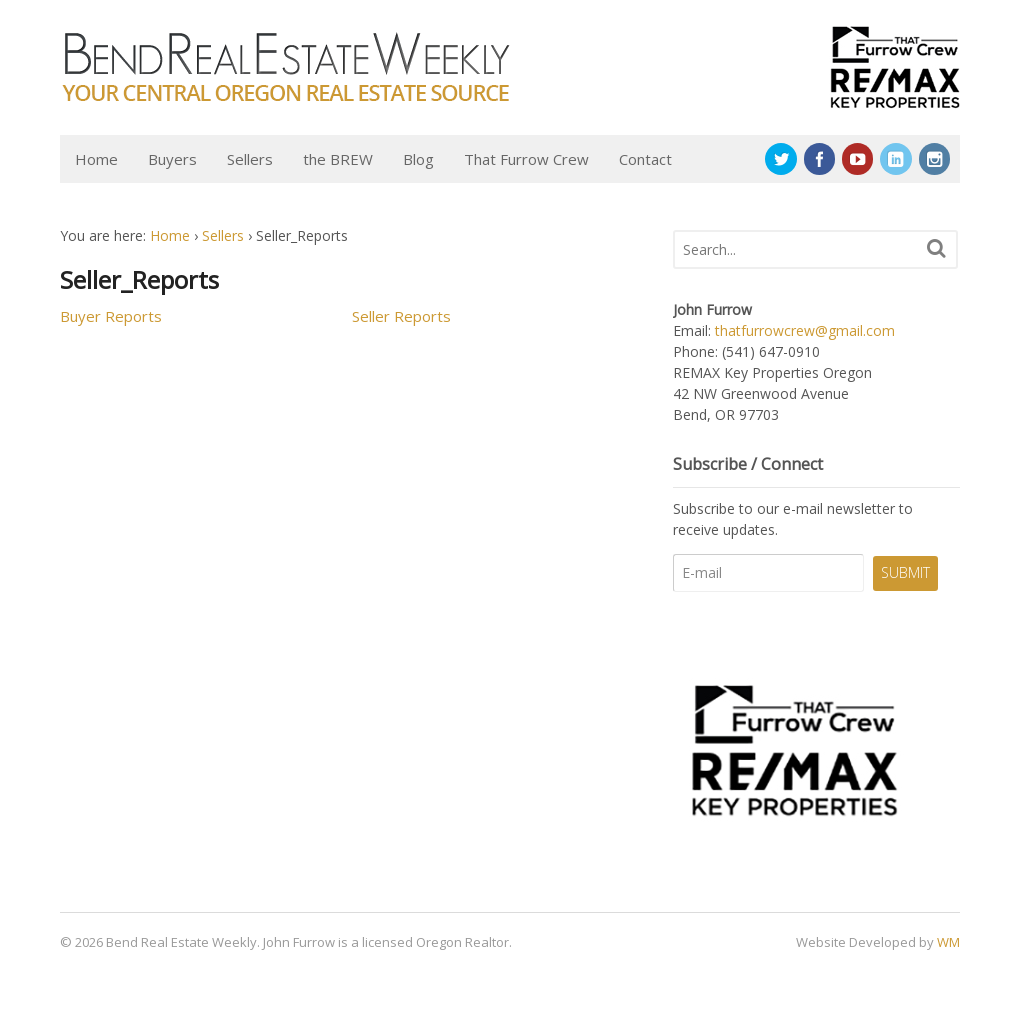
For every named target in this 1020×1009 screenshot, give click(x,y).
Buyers (172, 159)
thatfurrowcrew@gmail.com (805, 330)
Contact (645, 159)
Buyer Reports (111, 316)
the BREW (338, 159)
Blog (418, 159)
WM (948, 942)
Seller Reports (401, 316)
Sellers (250, 159)
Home (96, 159)
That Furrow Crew (526, 159)
